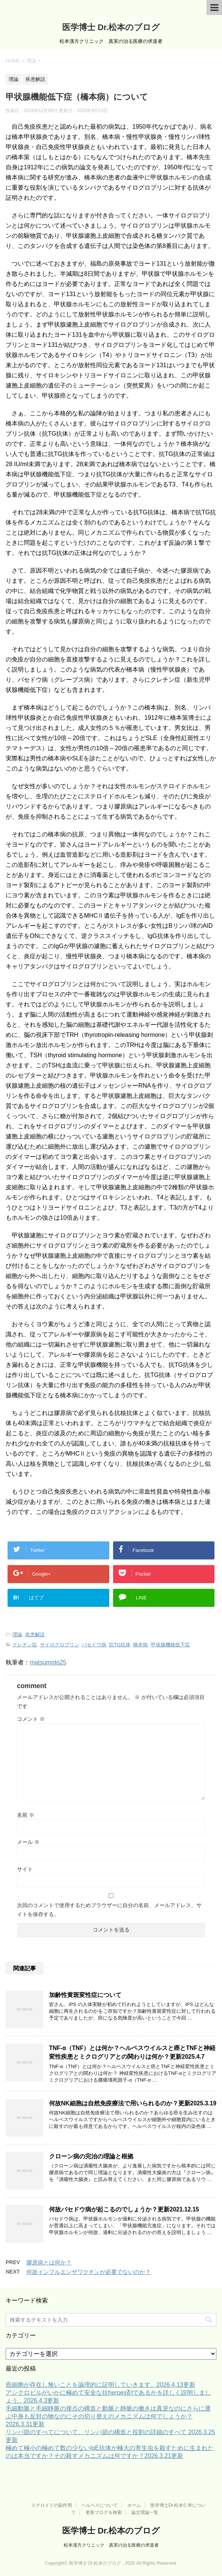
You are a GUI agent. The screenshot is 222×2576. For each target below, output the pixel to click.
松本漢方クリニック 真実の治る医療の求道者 (111, 2545)
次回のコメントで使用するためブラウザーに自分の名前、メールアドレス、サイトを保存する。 (109, 1909)
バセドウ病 (94, 1644)
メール (28, 1842)
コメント (31, 1719)
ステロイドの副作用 (51, 2505)
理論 (17, 1634)
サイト (25, 1869)
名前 (25, 1815)
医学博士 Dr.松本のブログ (111, 27)
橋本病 (140, 1644)
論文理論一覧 (144, 2512)
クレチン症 (24, 1644)
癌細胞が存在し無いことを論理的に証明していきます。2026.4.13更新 (100, 2384)
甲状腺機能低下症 (170, 1644)
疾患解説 (35, 1634)
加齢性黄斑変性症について (85, 1995)
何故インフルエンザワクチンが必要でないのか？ (88, 2272)
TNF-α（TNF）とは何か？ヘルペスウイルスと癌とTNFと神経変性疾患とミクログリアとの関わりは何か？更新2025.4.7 (132, 2052)
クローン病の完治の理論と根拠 (91, 2156)
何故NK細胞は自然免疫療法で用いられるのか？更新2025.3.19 (132, 2103)
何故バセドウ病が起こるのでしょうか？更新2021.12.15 (124, 2209)
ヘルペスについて (99, 2505)
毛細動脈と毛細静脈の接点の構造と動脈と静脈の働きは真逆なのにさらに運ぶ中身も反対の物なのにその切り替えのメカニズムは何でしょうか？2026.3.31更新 (108, 2416)
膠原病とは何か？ (49, 2262)
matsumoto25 (48, 1662)
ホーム (134, 2505)
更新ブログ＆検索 (104, 2512)
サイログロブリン (59, 1644)
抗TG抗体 (119, 1644)
